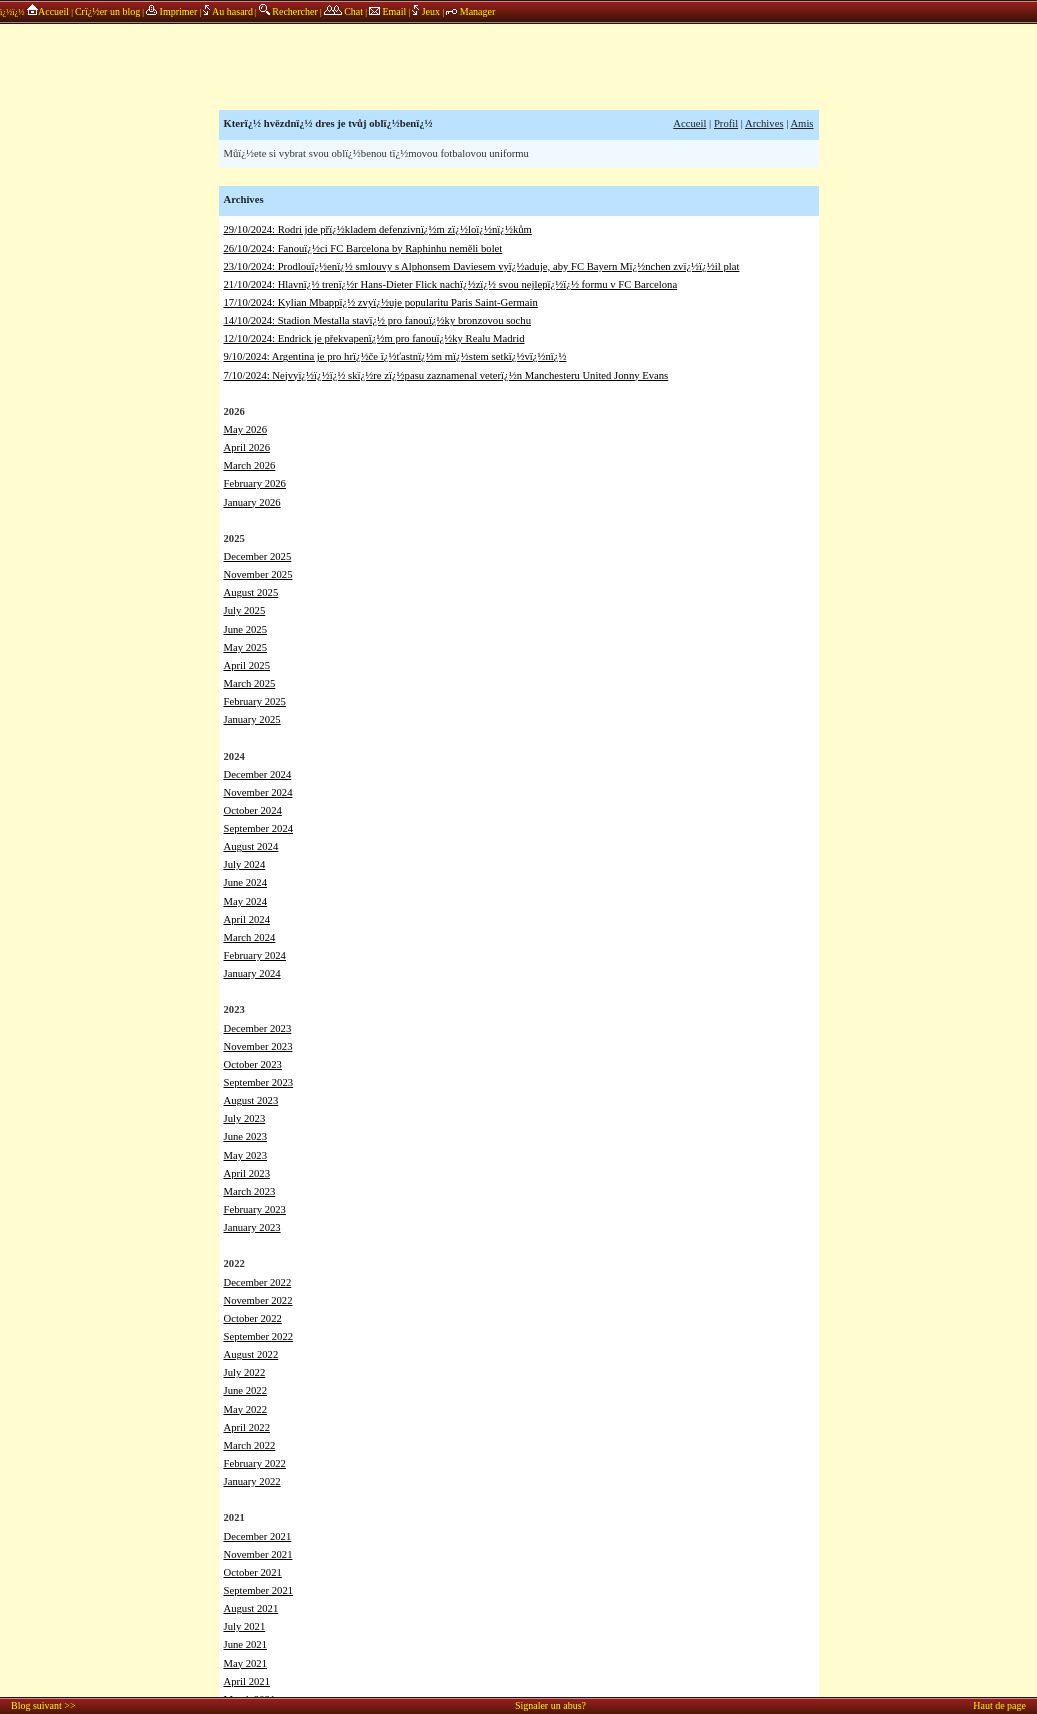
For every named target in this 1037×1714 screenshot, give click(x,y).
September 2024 (259, 828)
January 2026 (252, 502)
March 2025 (250, 683)
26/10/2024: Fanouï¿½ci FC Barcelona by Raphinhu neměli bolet (363, 248)
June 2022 (246, 1390)
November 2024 (258, 792)
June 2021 (246, 1644)
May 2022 (246, 1409)
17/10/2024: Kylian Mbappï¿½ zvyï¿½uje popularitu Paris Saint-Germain (381, 302)
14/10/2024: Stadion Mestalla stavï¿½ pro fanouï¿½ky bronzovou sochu (378, 320)
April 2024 (247, 919)
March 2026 (250, 465)
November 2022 (258, 1300)
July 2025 (245, 610)
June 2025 (246, 629)
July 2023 (245, 1118)
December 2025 (258, 556)
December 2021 (258, 1536)
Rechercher (288, 11)
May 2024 (246, 901)
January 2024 (252, 973)
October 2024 (253, 810)
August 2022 (251, 1354)
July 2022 (245, 1372)
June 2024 (246, 882)
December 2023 (258, 1028)
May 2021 (246, 1663)
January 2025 (252, 719)
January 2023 (252, 1227)
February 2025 (255, 701)
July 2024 (245, 864)
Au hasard (228, 11)
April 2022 (247, 1427)
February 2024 (255, 955)
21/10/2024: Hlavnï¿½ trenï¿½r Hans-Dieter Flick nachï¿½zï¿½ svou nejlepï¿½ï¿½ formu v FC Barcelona (451, 284)
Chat (343, 11)
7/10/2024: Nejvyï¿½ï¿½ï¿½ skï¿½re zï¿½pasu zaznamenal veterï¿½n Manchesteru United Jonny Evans (446, 375)
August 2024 (251, 846)
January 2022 (252, 1481)
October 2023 (253, 1064)
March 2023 (250, 1191)
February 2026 (255, 483)
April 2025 (247, 665)
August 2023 (251, 1100)
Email (387, 11)
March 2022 (250, 1445)
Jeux (427, 11)
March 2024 (250, 937)
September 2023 (259, 1082)
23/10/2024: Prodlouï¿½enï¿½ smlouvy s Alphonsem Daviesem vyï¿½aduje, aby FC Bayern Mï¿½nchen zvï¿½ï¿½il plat (482, 266)
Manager (470, 11)
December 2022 (258, 1282)
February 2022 (255, 1463)
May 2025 (246, 647)
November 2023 (258, 1046)
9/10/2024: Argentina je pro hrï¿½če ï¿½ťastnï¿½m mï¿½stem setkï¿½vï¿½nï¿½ (395, 356)
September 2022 (259, 1336)
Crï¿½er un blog (107, 11)
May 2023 (246, 1155)
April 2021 (247, 1681)
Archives (764, 123)
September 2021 (259, 1590)
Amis (801, 123)
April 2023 (247, 1173)
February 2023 (255, 1209)
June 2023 (246, 1136)
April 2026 (247, 447)
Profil (726, 123)
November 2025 (258, 574)
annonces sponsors (519, 65)
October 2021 (253, 1572)
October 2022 (253, 1318)
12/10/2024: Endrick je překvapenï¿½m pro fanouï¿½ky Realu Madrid (374, 338)
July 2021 (245, 1626)
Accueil (47, 11)
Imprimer (171, 11)
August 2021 (251, 1608)
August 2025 (251, 592)
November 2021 (258, 1554)
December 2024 (258, 774)
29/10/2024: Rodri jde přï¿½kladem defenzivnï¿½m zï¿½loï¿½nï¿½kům (378, 229)
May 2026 (246, 429)
